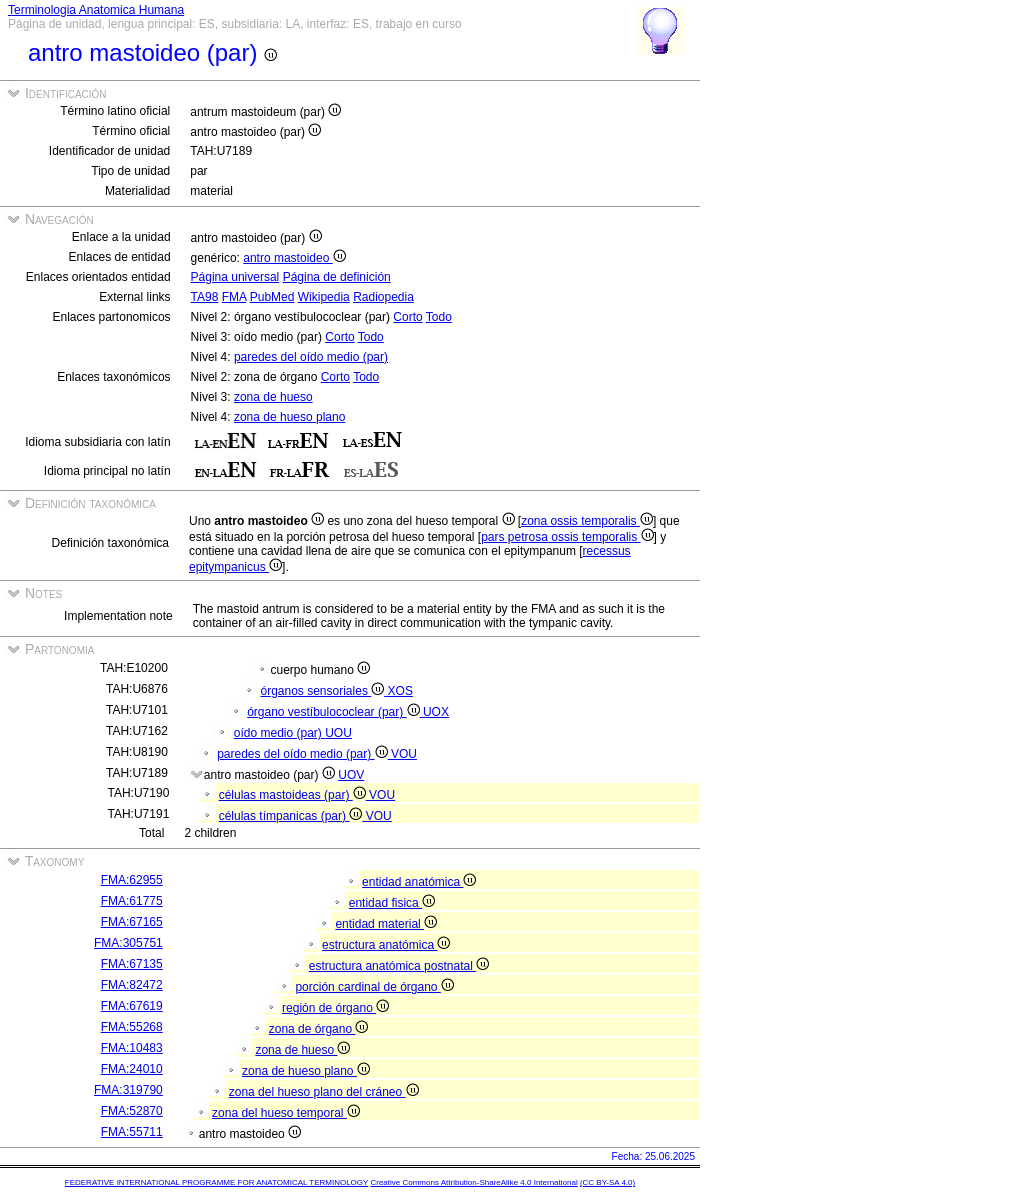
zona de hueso (273, 397)
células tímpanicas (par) (292, 816)
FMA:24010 (132, 1069)
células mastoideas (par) (294, 795)
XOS (400, 691)
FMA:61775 (132, 901)
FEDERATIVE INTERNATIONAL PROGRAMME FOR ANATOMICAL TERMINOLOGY (216, 1182)
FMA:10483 (132, 1048)
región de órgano (335, 1008)
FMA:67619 (132, 1006)
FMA (234, 297)
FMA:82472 (132, 985)
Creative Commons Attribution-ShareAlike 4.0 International (473, 1182)
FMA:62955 (132, 880)
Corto (407, 317)
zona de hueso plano (289, 417)
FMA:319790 (128, 1090)
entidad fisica (392, 903)
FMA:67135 (132, 964)
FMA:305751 (128, 943)
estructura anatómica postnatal (399, 966)
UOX (436, 712)
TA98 (205, 297)
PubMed (272, 297)
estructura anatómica (386, 945)
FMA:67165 (132, 922)
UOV (351, 775)
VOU (404, 754)
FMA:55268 (132, 1027)
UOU (338, 733)
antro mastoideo (294, 258)
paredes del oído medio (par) (311, 357)
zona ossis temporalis (587, 521)
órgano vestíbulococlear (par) (335, 712)
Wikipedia (324, 297)
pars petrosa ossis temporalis (567, 537)
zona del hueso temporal (286, 1113)
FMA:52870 (132, 1111)
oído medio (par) (279, 733)
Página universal (235, 277)
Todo (439, 317)
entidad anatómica (419, 882)
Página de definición (337, 277)
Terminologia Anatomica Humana (96, 10)
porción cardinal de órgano (374, 987)
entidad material (386, 924)
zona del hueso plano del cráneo (324, 1092)
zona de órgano (319, 1029)
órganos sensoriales (323, 691)
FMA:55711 (132, 1132)
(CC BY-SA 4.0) (607, 1182)
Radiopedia (383, 297)
